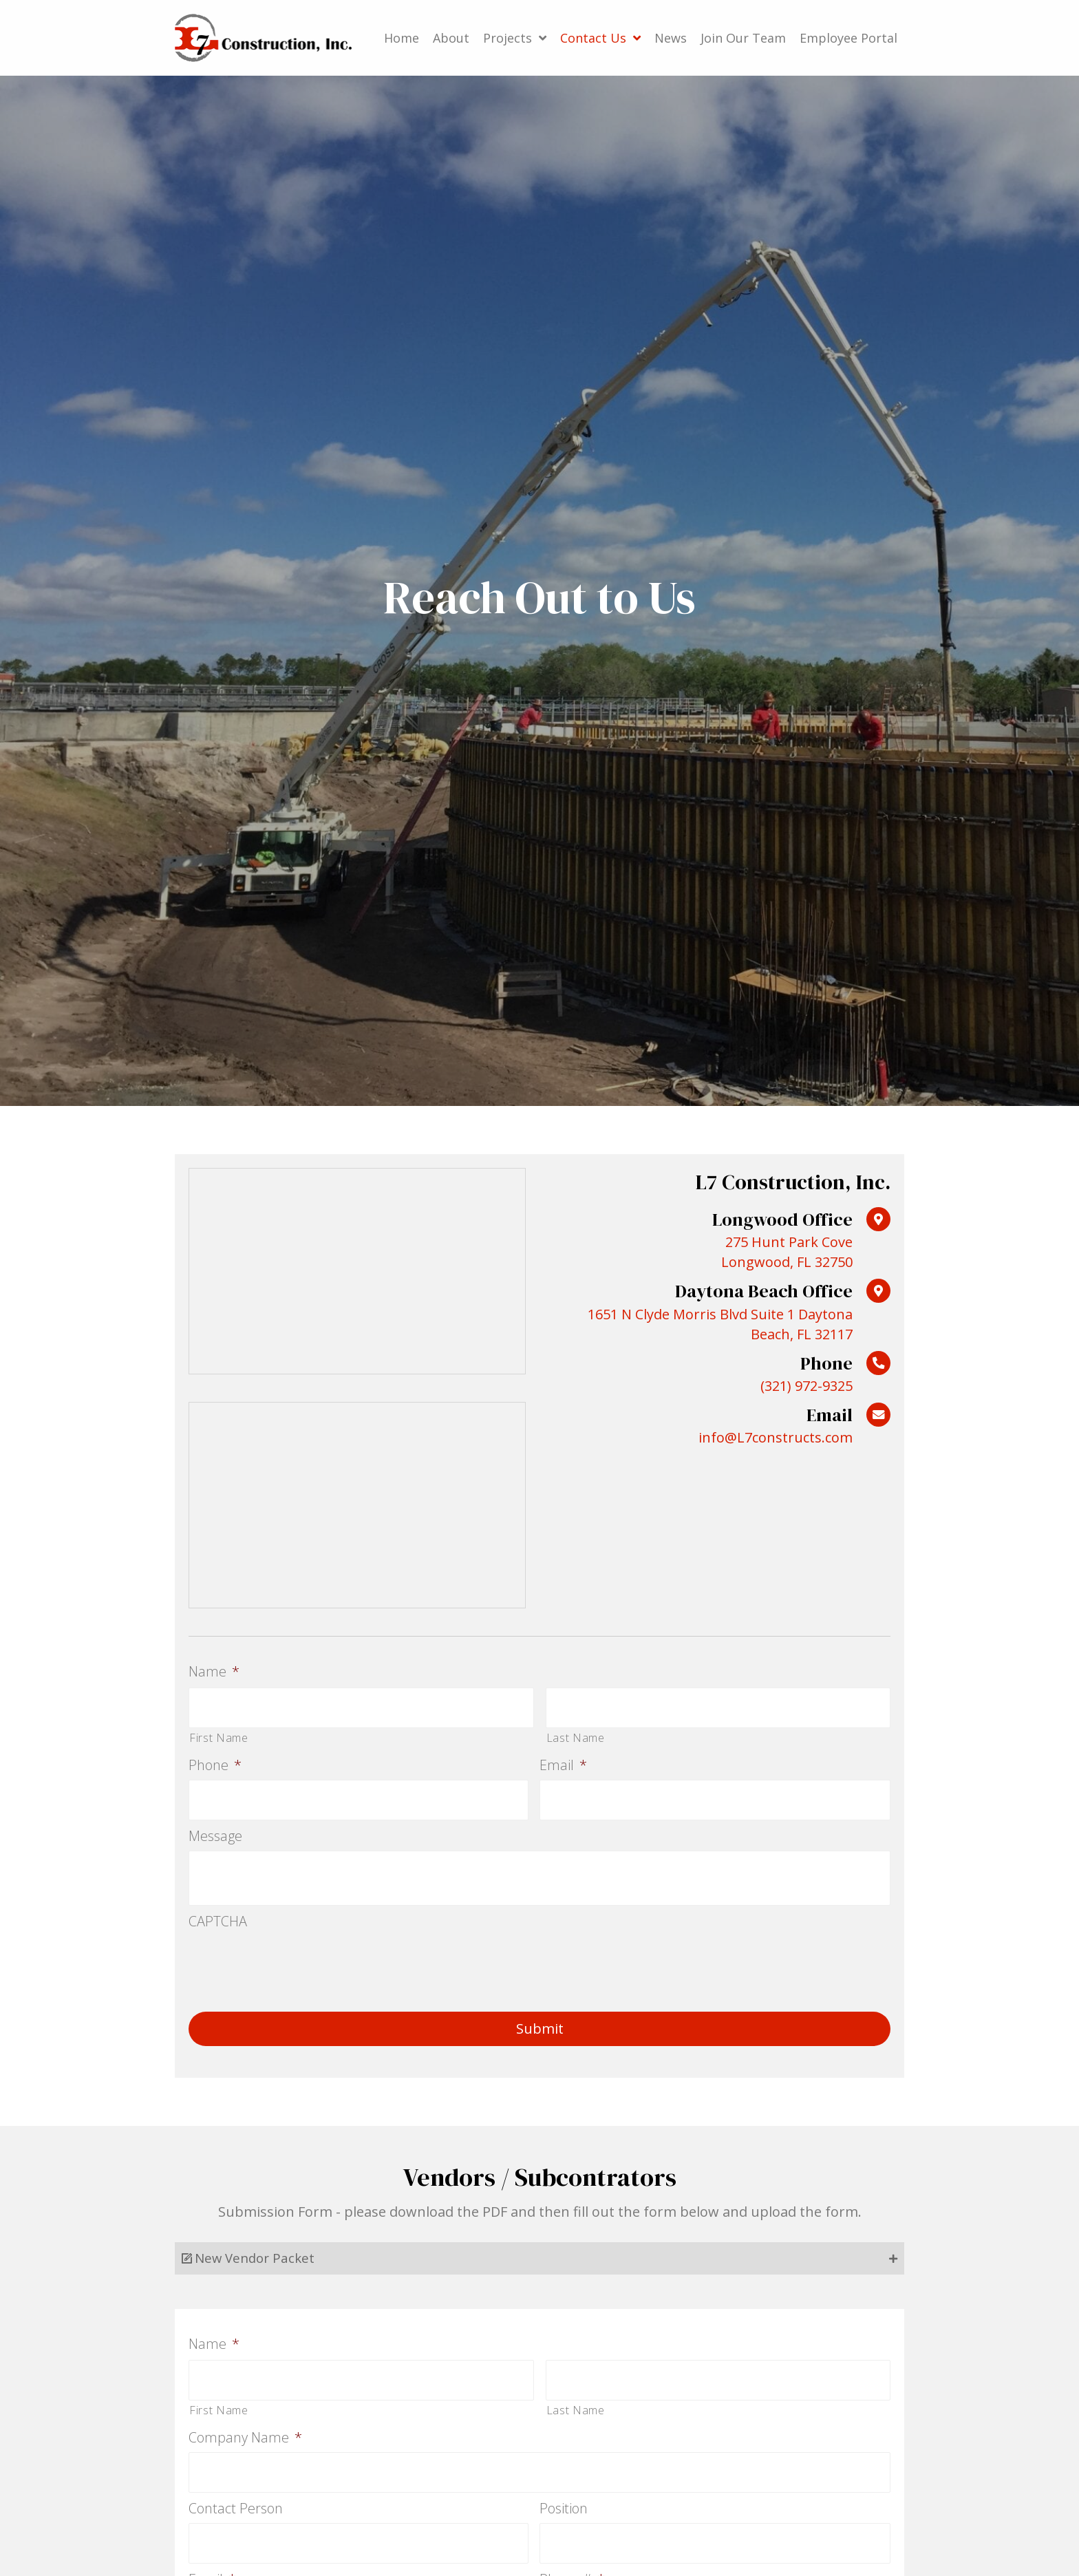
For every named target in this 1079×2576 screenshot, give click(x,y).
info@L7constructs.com (775, 1437)
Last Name (575, 1734)
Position (564, 2497)
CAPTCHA (218, 1915)
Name (214, 1672)
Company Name (245, 2429)
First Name (218, 1734)
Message (215, 1830)
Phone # (572, 2565)
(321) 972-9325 (806, 1385)
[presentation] (293, 1956)
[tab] (539, 2253)
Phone (215, 1762)
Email (563, 1762)
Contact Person (236, 2497)
